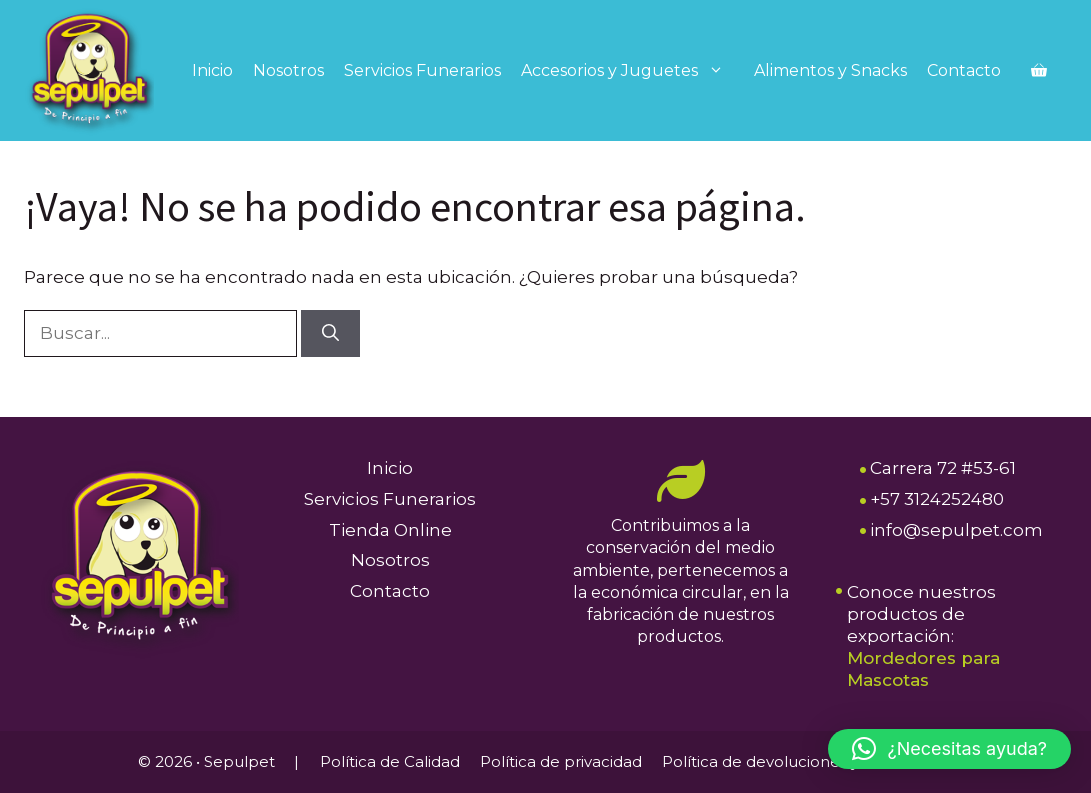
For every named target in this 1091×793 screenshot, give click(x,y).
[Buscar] (330, 334)
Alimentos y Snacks (830, 70)
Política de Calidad (390, 761)
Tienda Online (390, 530)
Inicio (212, 70)
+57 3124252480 (937, 499)
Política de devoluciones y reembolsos (808, 761)
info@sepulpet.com (956, 530)
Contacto (964, 70)
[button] (949, 749)
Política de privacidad (561, 761)
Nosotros (288, 70)
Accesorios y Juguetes (632, 71)
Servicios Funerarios (422, 70)
